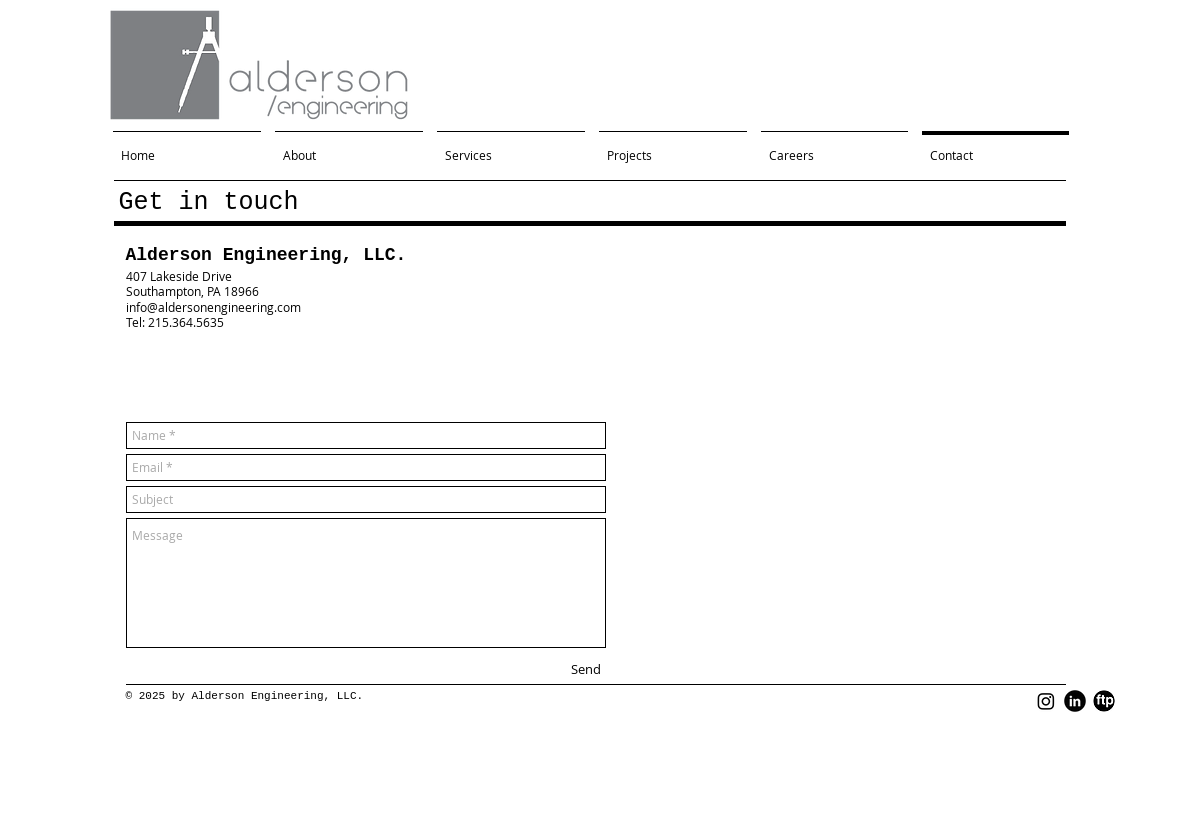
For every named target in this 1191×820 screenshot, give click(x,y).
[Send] (586, 669)
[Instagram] (1046, 701)
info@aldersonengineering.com (213, 307)
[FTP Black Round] (1104, 701)
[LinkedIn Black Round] (1075, 701)
